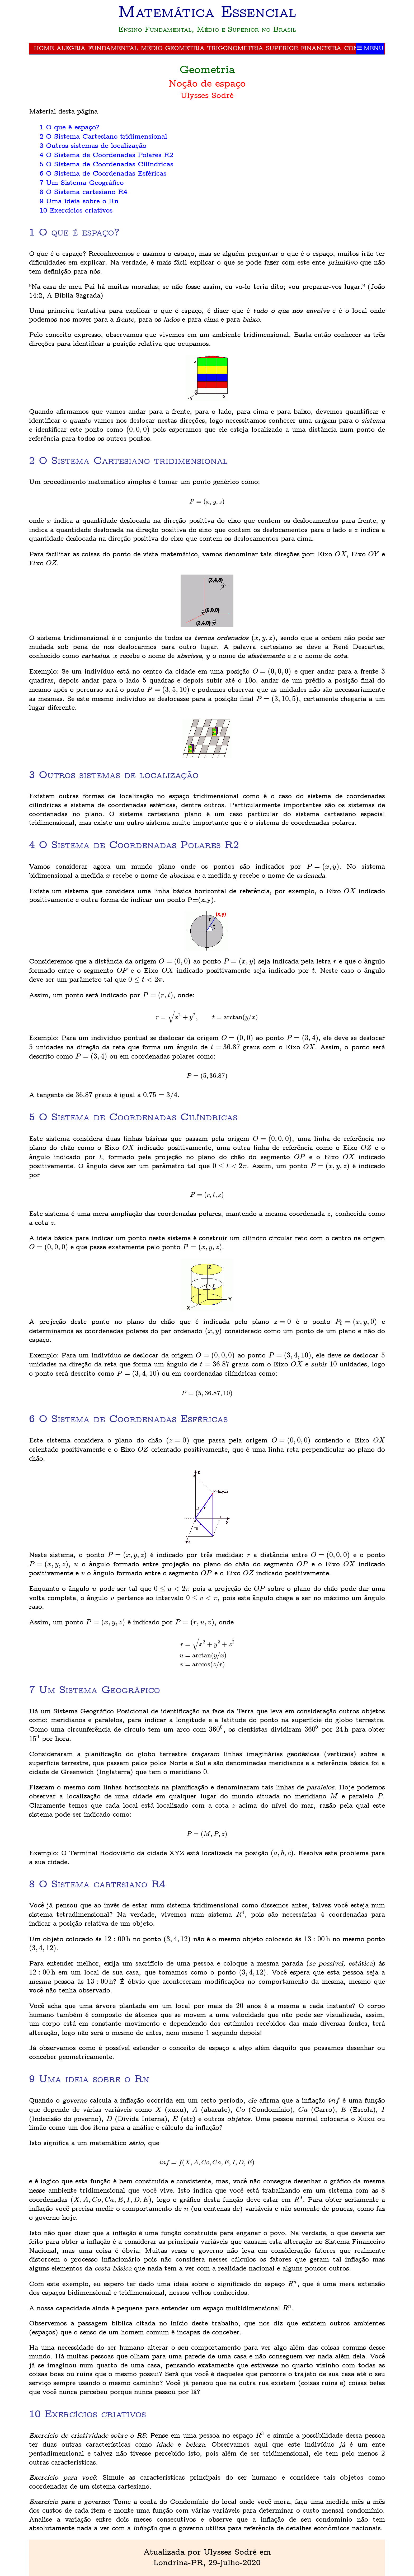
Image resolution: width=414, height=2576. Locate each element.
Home (44, 48)
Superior (282, 48)
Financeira (321, 48)
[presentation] (138, 429)
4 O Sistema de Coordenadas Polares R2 (106, 155)
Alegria (71, 48)
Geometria (184, 48)
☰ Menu (370, 48)
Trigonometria (235, 48)
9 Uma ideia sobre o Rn (79, 201)
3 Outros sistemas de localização (93, 146)
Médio (151, 48)
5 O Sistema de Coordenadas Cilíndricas (106, 164)
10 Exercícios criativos (76, 210)
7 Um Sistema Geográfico (82, 182)
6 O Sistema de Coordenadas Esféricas (103, 173)
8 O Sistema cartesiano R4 (83, 192)
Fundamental (113, 48)
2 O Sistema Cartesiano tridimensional (103, 136)
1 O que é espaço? (70, 127)
